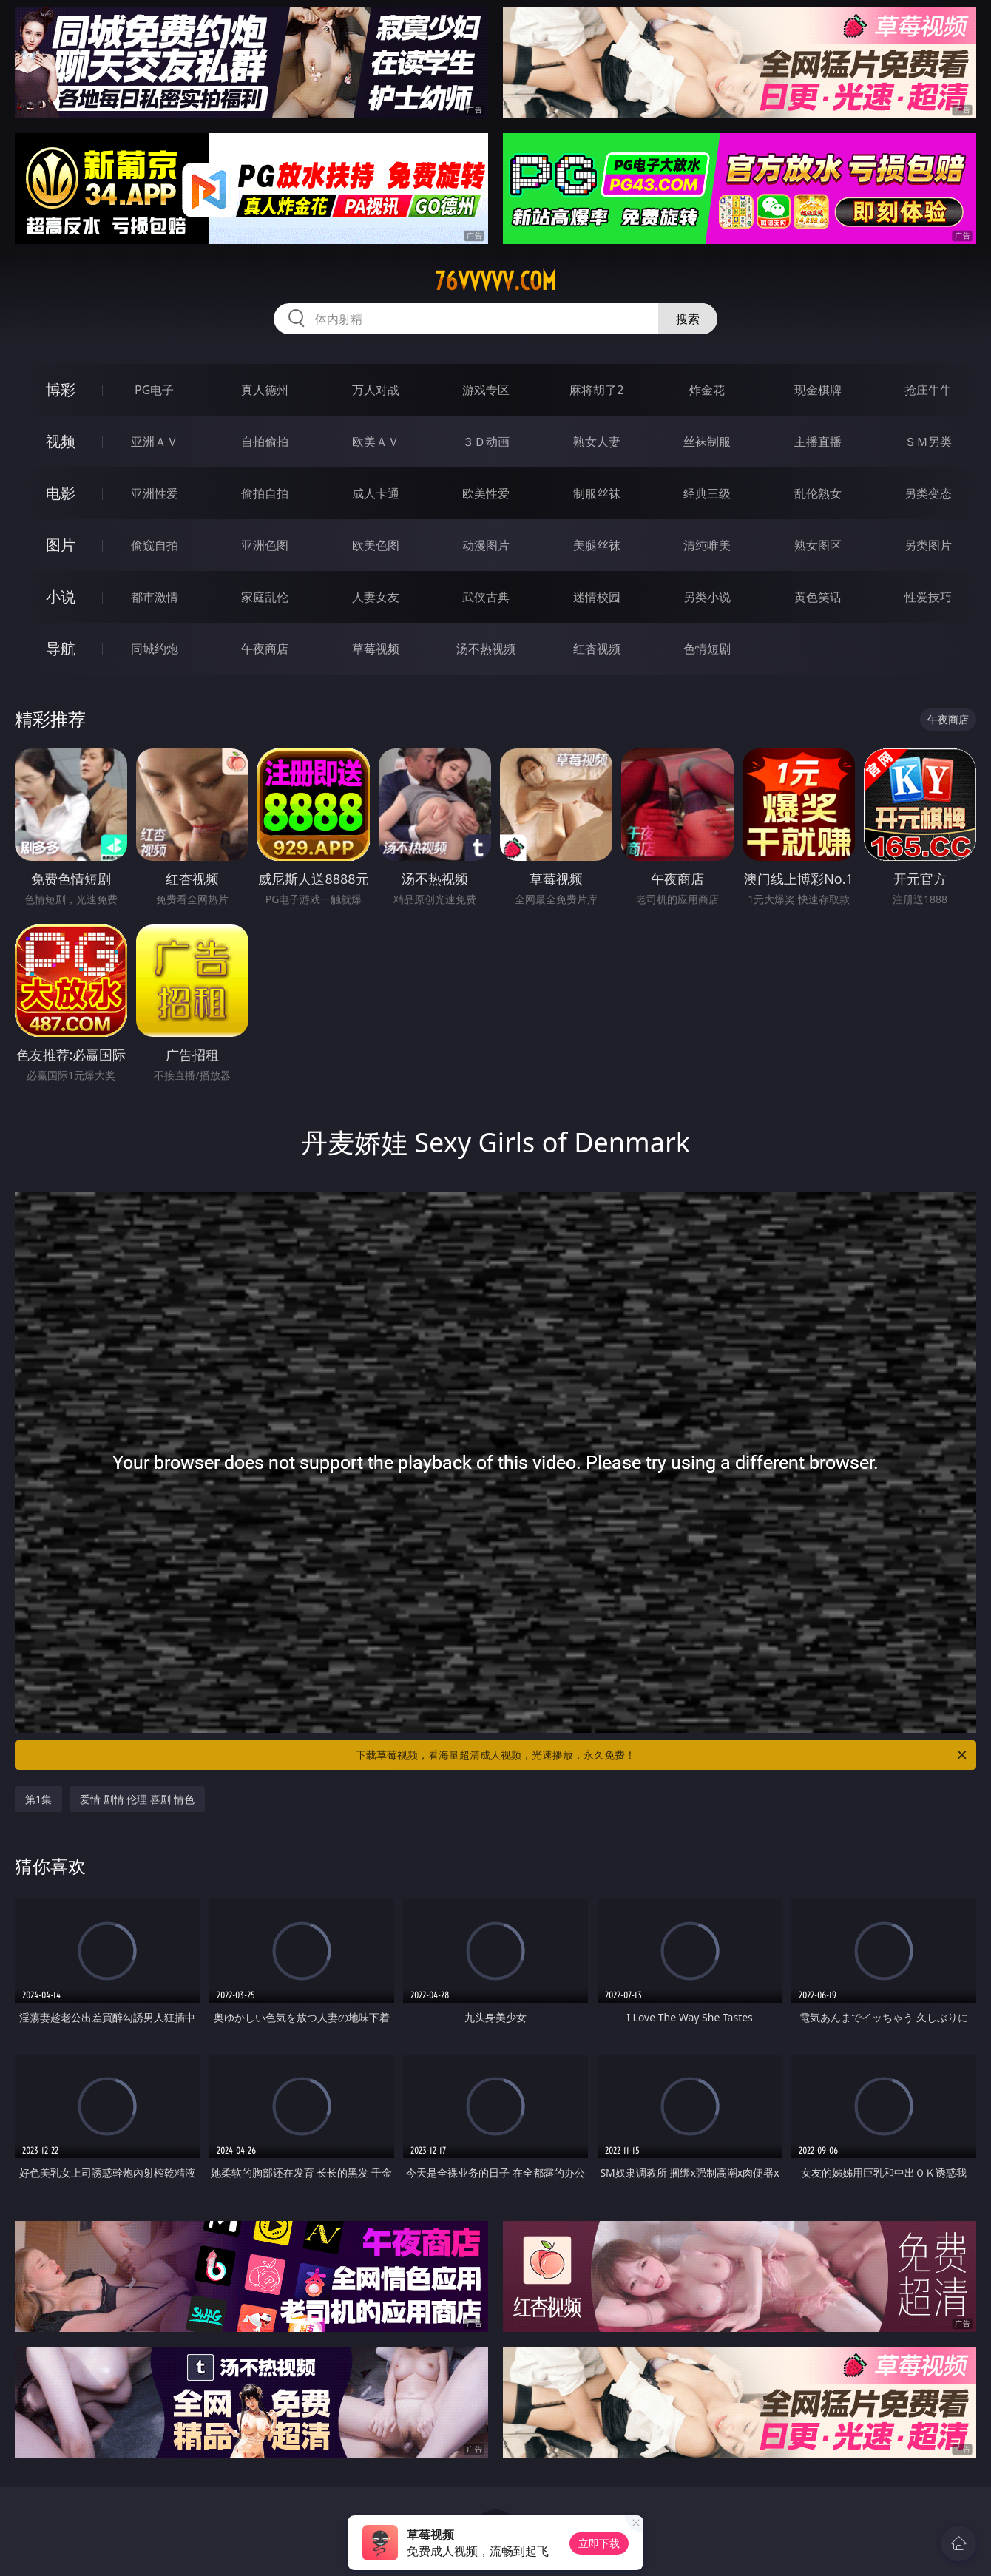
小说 (60, 596)
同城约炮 (154, 648)
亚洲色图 (264, 545)
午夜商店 (264, 648)
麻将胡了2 (596, 390)
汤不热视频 (485, 648)
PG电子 (154, 390)
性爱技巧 (928, 597)
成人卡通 (375, 493)
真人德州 (264, 390)
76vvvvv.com (495, 281)
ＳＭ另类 (928, 441)
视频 (60, 441)
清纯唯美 (707, 545)
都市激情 (154, 597)
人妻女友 (375, 597)
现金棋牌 (818, 390)
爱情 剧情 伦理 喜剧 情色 (137, 1799)
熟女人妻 (596, 441)
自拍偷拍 (264, 441)
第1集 (38, 1799)
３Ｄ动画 (486, 441)
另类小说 (707, 597)
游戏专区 (486, 390)
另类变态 (928, 493)
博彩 (60, 389)
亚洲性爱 (154, 493)
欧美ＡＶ (375, 441)
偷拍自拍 (264, 493)
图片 (60, 545)
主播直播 (818, 441)
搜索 (688, 319)
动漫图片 (486, 545)
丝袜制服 (707, 441)
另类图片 (928, 545)
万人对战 (375, 390)
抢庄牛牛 (928, 390)
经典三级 (707, 493)
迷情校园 (596, 597)
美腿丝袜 (596, 545)
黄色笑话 (818, 597)
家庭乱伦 (264, 597)
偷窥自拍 (154, 545)
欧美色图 (375, 545)
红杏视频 (596, 648)
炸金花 (707, 390)
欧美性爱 (486, 493)
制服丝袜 (596, 493)
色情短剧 (707, 648)
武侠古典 (486, 597)
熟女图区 (818, 545)
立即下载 (599, 2543)
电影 (60, 493)
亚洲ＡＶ (154, 441)
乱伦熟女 (818, 493)
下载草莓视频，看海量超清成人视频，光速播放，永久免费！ (662, 1755)
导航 (60, 648)
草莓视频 (375, 648)
